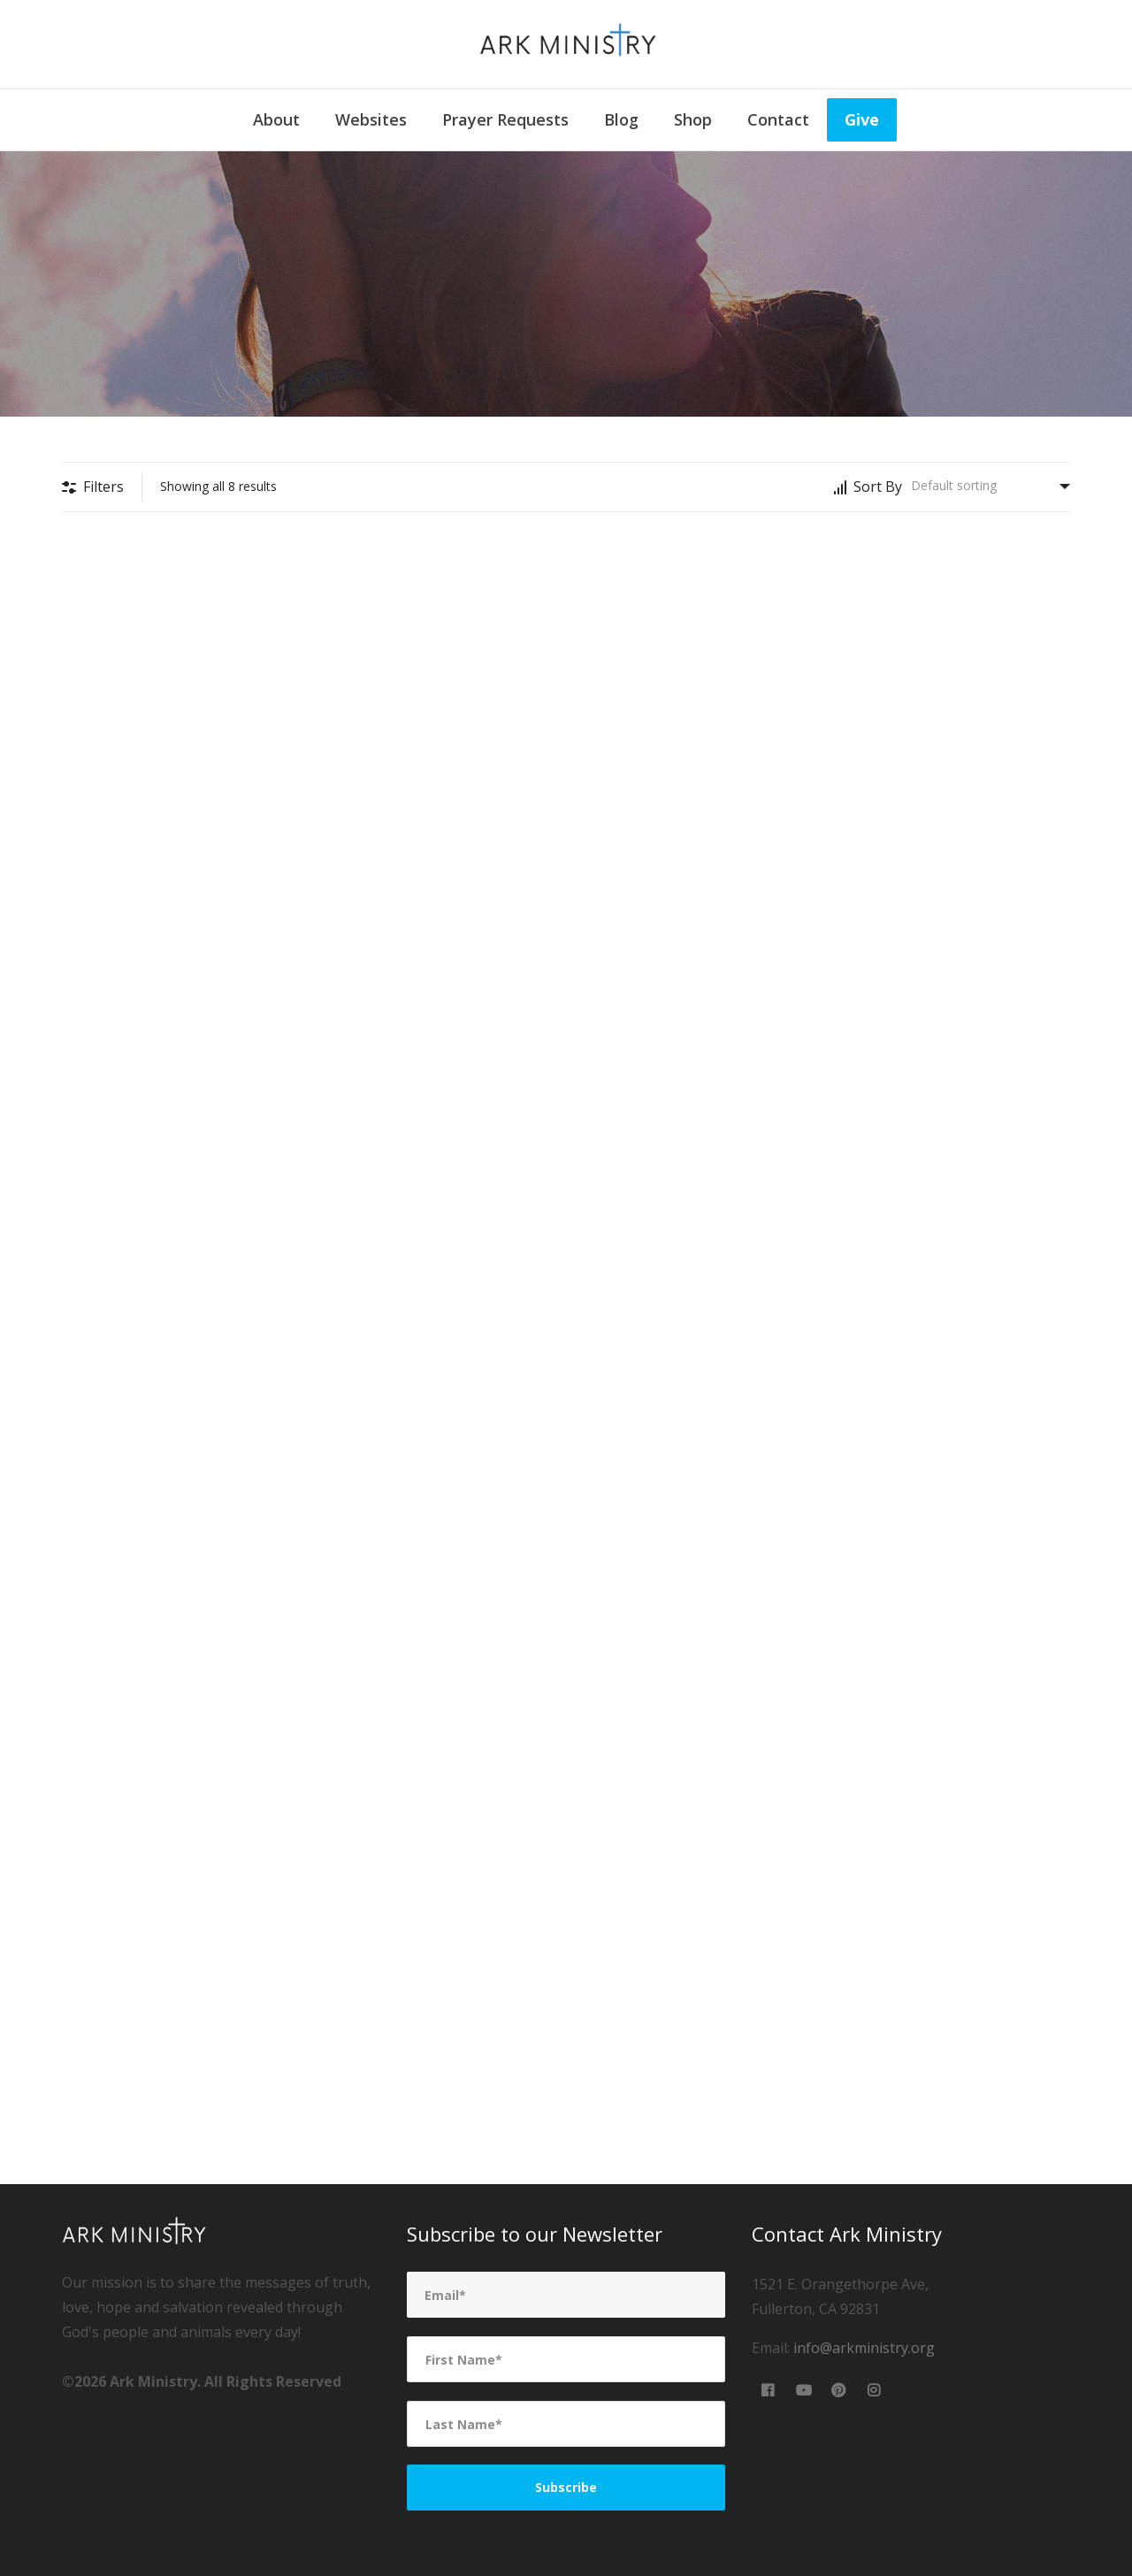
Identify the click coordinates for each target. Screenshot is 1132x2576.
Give (862, 119)
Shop (693, 119)
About (276, 119)
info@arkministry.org (864, 2348)
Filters (103, 486)
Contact (778, 119)
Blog (621, 119)
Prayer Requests (505, 119)
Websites (371, 119)
